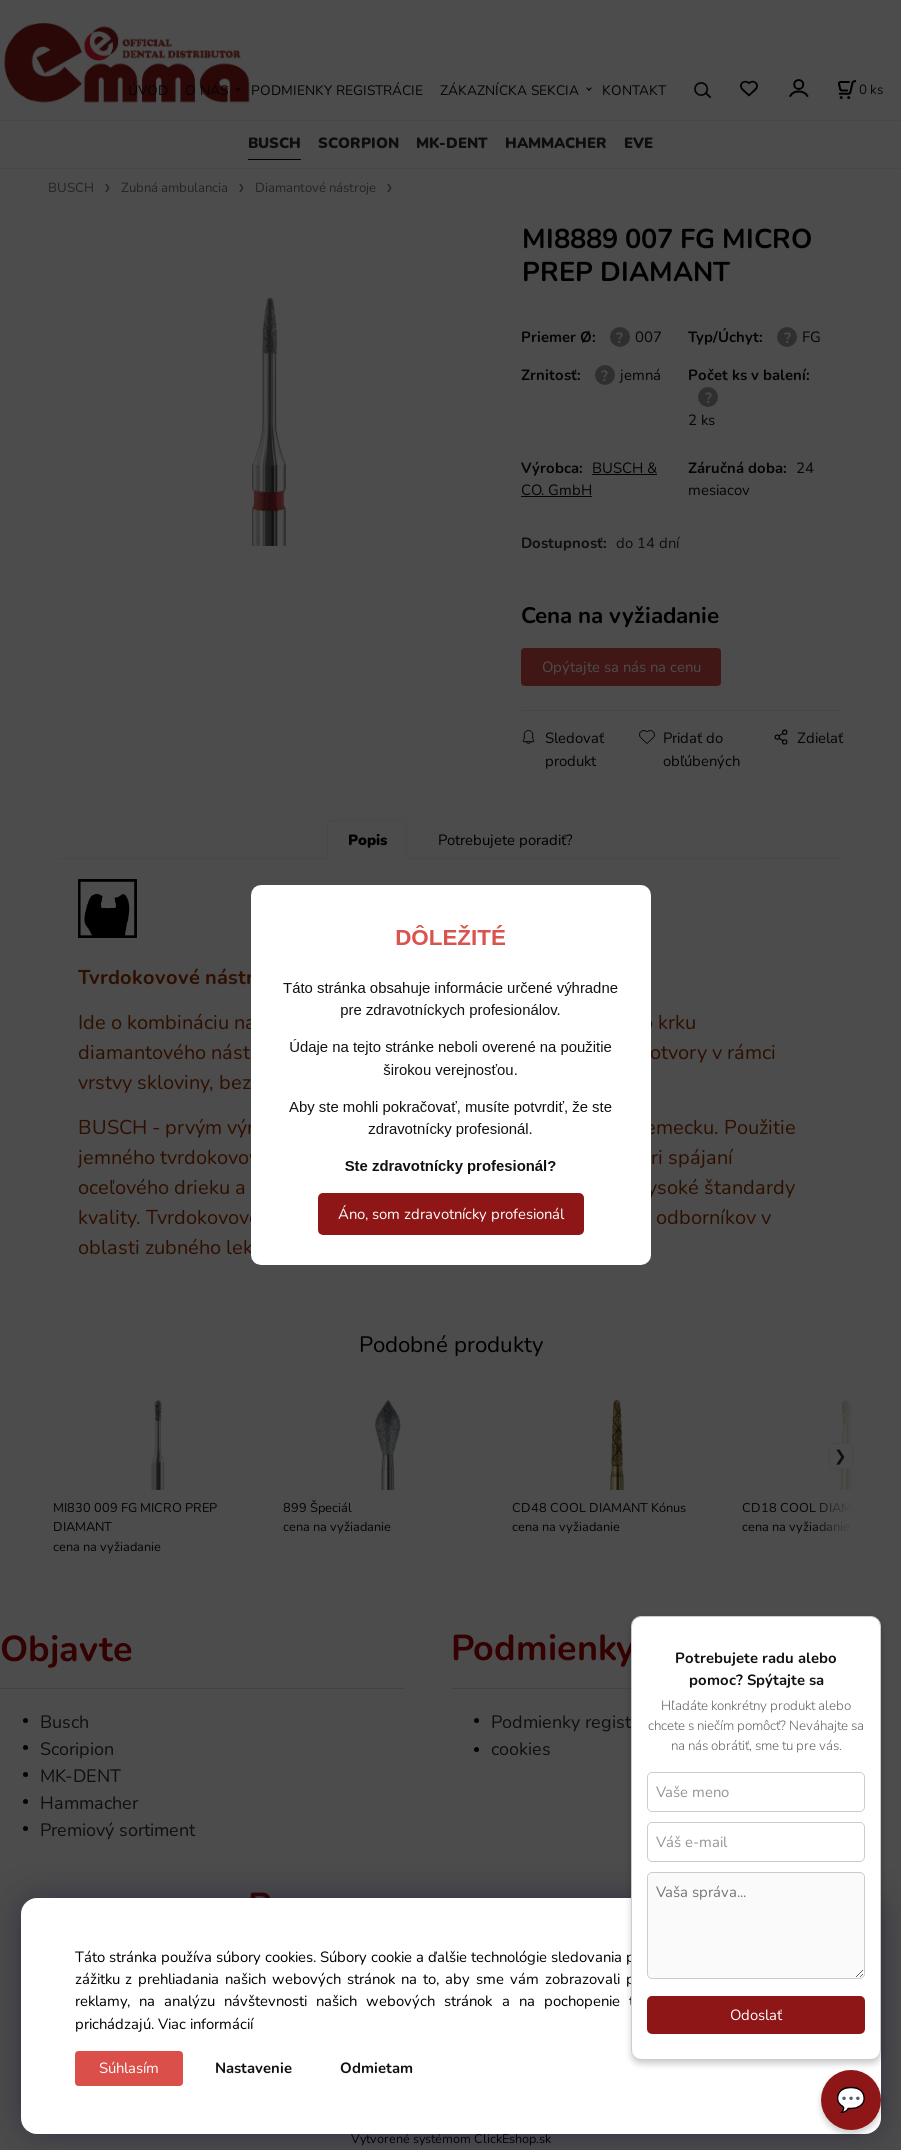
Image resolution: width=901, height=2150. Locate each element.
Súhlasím (129, 2068)
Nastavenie (253, 2068)
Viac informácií (205, 2024)
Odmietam (376, 2068)
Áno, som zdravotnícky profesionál (451, 1214)
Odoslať (756, 2015)
